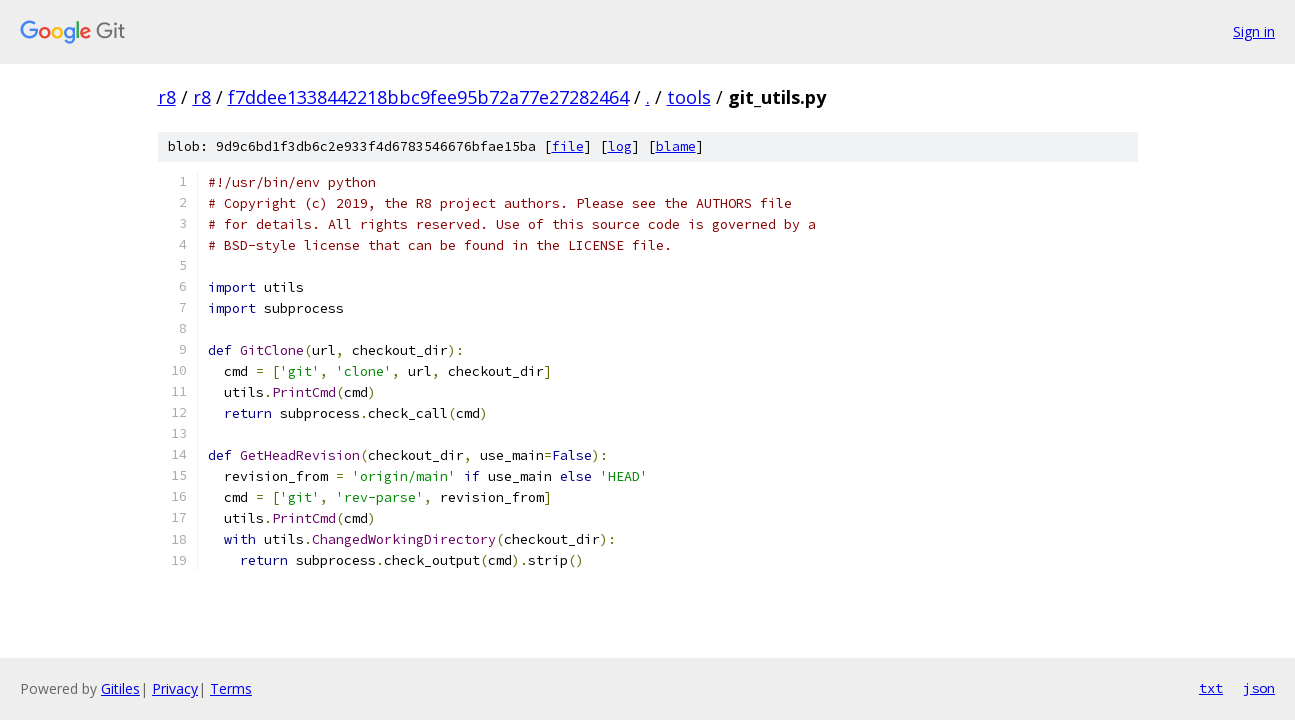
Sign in (1254, 31)
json (1259, 688)
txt (1211, 688)
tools (689, 97)
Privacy (175, 688)
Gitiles (120, 688)
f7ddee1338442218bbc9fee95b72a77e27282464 (428, 97)
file (568, 146)
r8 (167, 97)
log (620, 146)
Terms (231, 688)
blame (676, 146)
